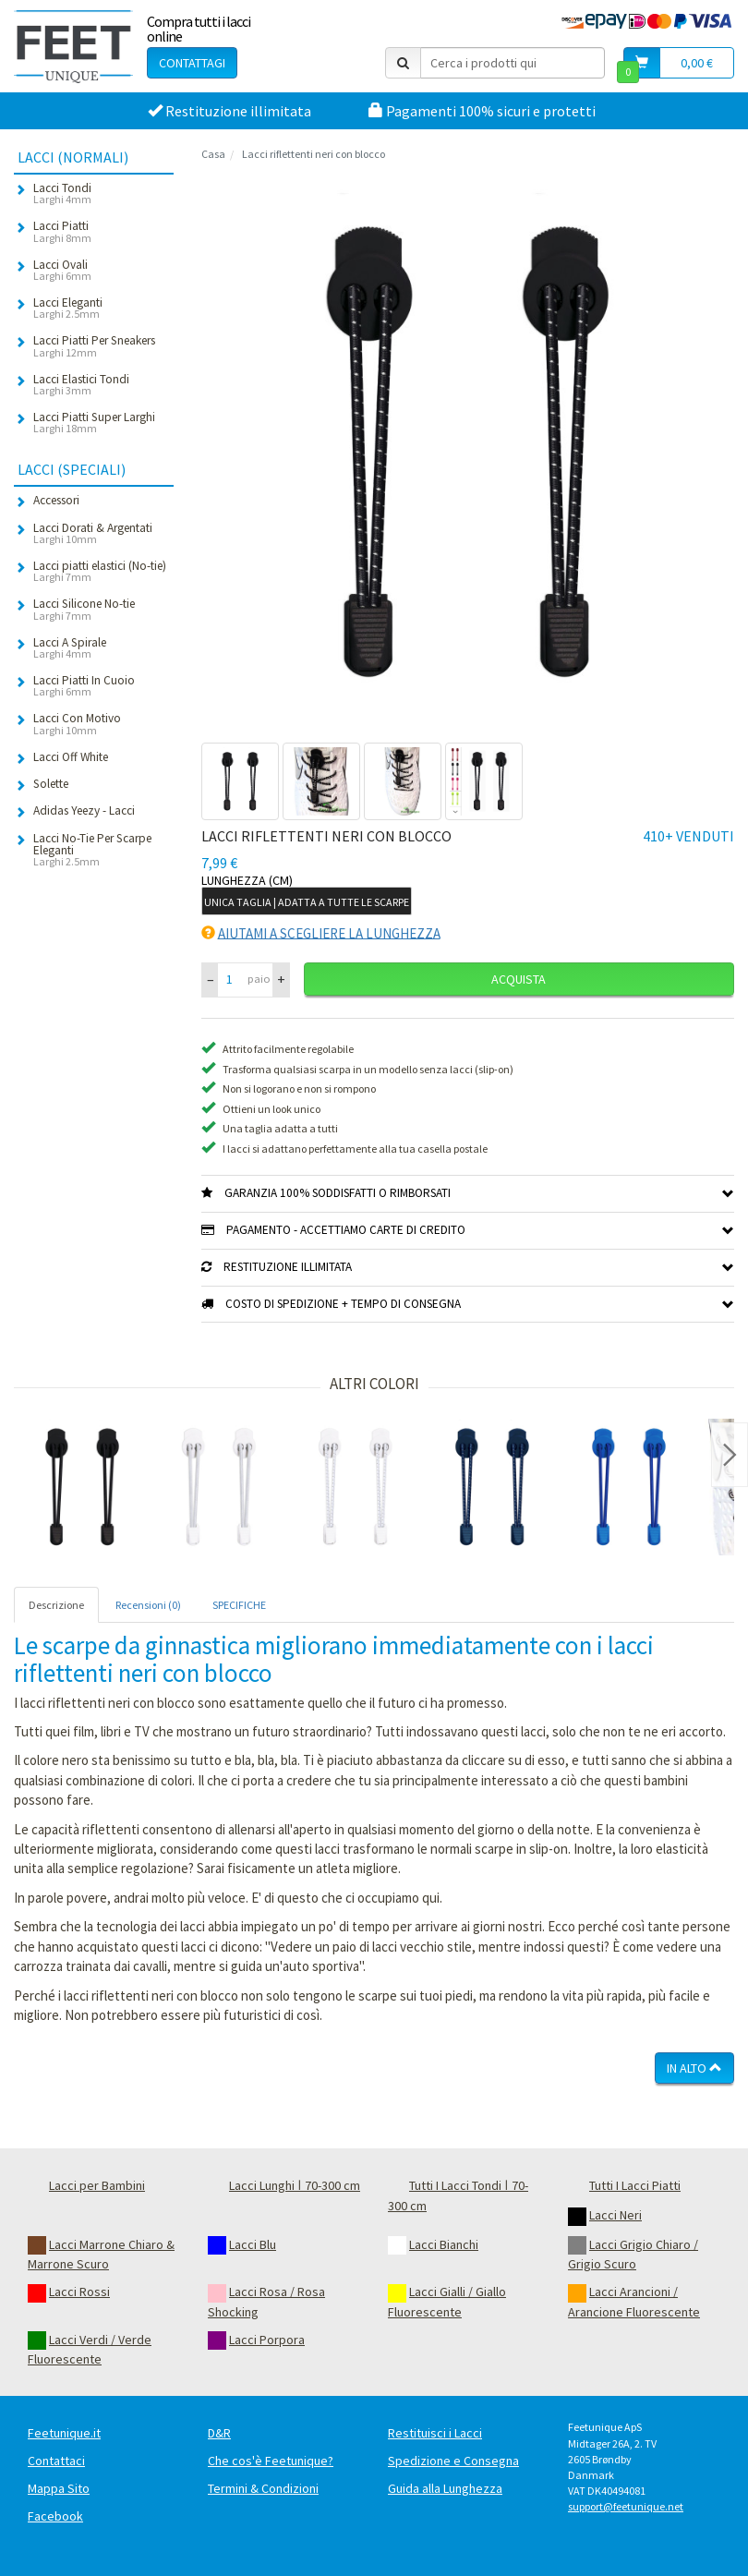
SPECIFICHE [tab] (239, 1605)
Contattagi (192, 62)
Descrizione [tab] (56, 1605)
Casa (213, 154)
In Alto (694, 2068)
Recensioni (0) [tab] (148, 1605)
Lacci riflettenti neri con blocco (313, 154)
